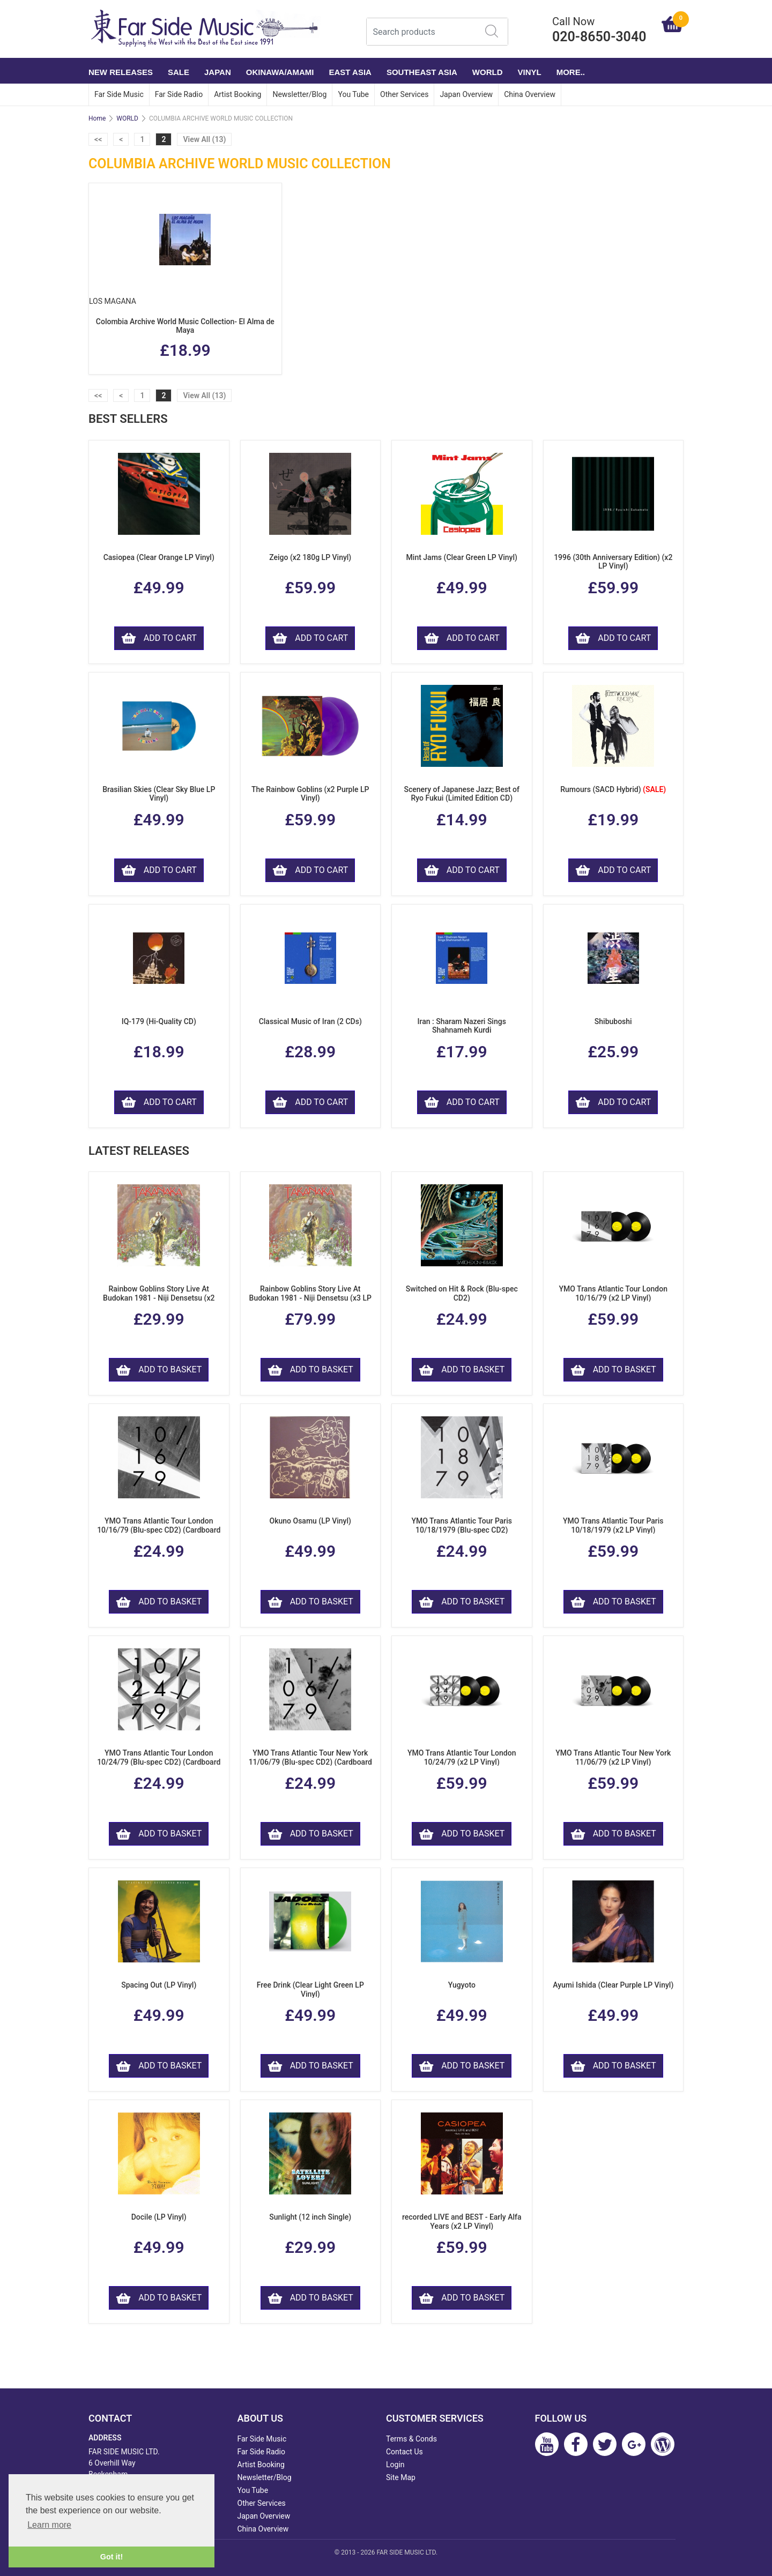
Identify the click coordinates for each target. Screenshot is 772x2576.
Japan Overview (466, 94)
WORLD (487, 72)
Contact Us (404, 2451)
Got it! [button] (111, 2556)
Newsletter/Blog (299, 94)
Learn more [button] (49, 2524)
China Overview (529, 94)
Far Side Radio (179, 94)
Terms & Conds (411, 2439)
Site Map (400, 2477)
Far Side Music (119, 94)
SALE (178, 72)
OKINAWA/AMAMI (280, 72)
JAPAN (217, 72)
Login (395, 2464)
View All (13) (204, 139)
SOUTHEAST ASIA (422, 72)
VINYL (529, 72)
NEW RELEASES (120, 72)
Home (97, 118)
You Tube (353, 94)
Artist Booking (237, 94)
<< (98, 139)
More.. (570, 72)
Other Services (404, 94)
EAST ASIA (350, 72)
